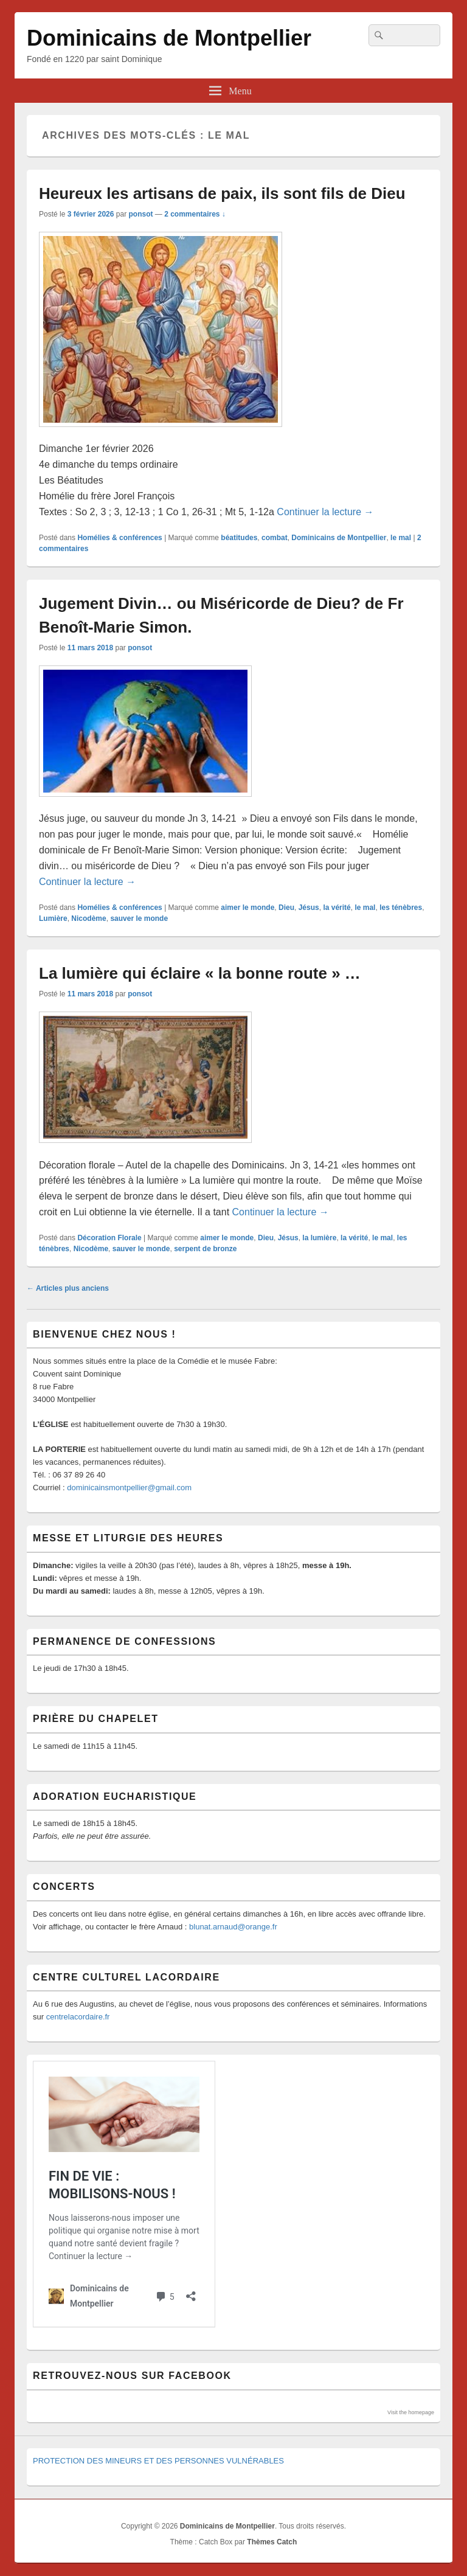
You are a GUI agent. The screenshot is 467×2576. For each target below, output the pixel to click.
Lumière (53, 918)
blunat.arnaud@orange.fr (233, 1926)
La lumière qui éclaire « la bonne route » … (200, 973)
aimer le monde (247, 907)
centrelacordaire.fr (78, 2016)
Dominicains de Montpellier (169, 38)
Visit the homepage (410, 2412)
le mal (400, 537)
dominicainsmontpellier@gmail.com (129, 1487)
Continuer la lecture (325, 512)
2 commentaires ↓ (195, 214)
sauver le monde (139, 918)
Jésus (309, 907)
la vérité (336, 907)
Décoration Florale (109, 1238)
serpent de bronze (205, 1249)
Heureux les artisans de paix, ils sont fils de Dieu (222, 193)
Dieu (286, 907)
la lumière (319, 1238)
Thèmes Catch (272, 2542)
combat (274, 537)
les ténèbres (400, 907)
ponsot (140, 214)
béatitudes (239, 537)
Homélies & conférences (119, 537)
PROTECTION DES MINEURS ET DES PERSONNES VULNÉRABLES (158, 2460)
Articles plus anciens (68, 1288)
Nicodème (88, 918)
